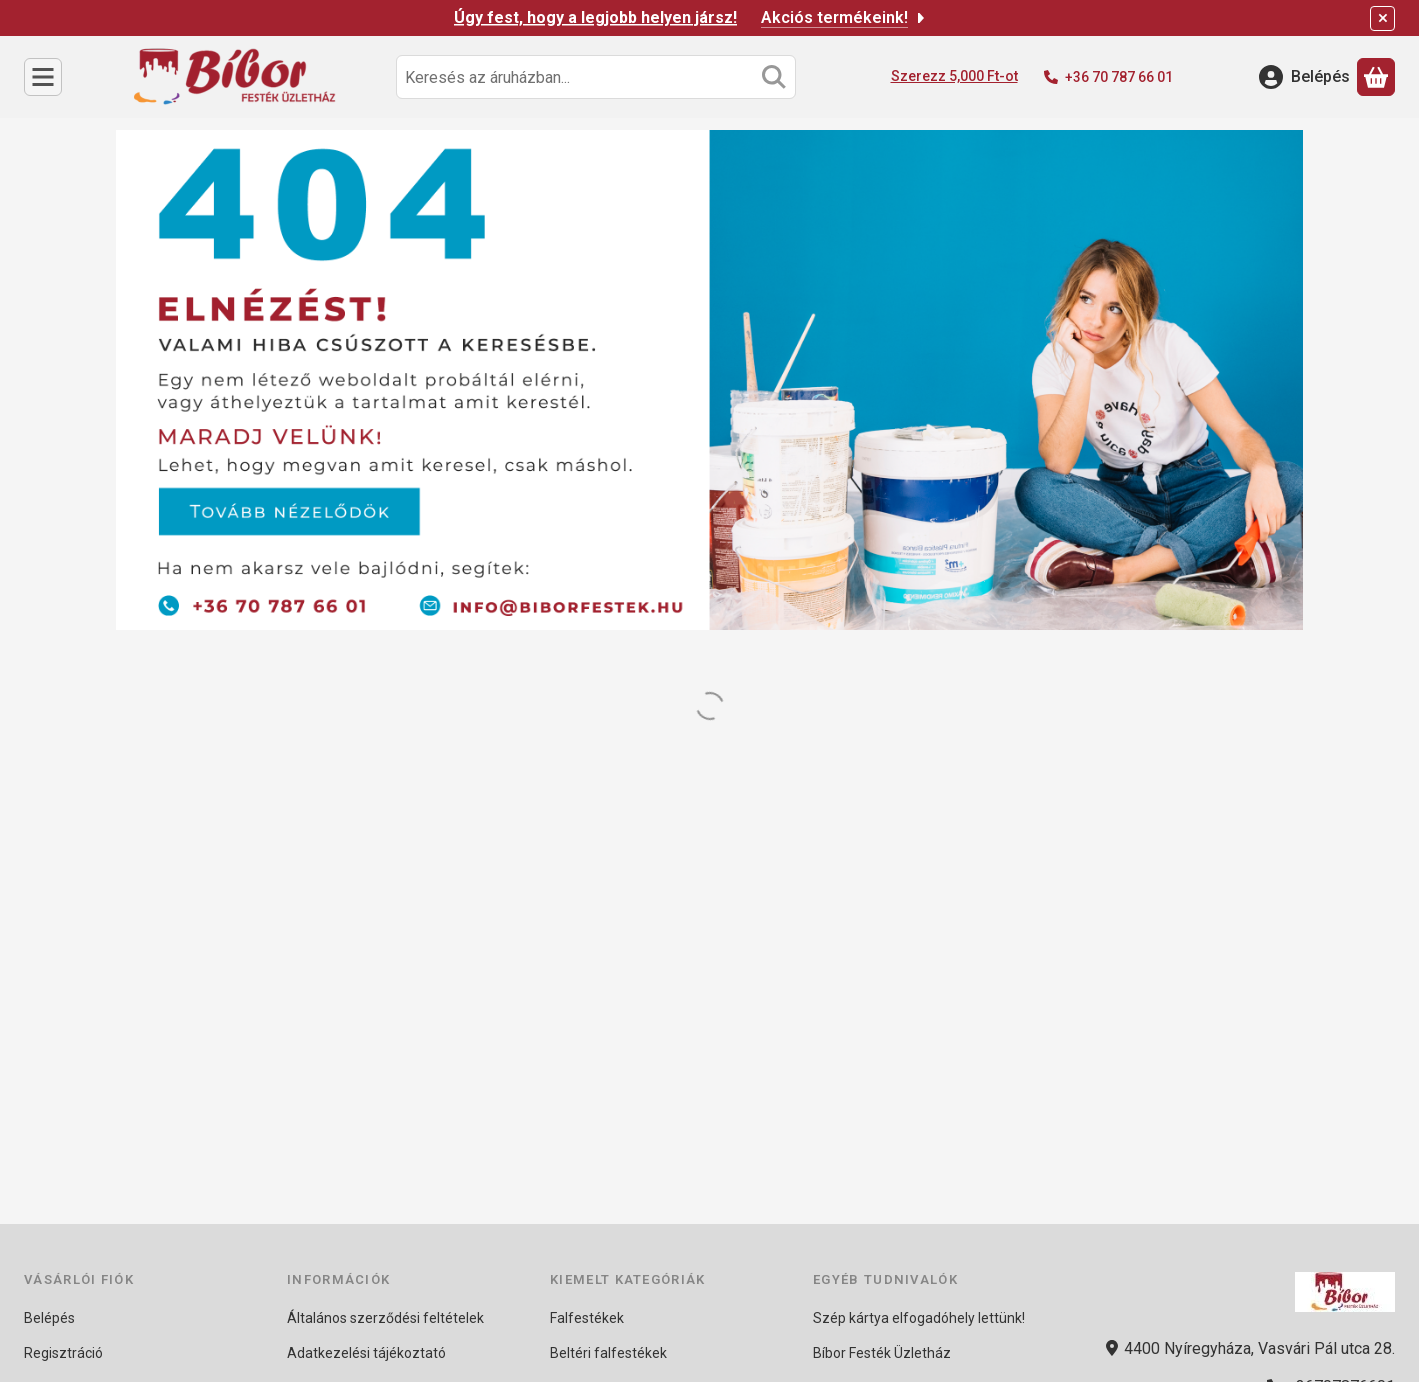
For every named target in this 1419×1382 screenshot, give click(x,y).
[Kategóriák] (43, 77)
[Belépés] (1304, 77)
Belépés (49, 1318)
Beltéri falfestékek (608, 1353)
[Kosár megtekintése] (1376, 77)
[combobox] (596, 77)
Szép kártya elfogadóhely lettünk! (919, 1318)
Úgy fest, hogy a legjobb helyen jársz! (595, 17)
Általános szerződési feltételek (385, 1318)
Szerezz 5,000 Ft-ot (954, 76)
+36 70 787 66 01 (1119, 77)
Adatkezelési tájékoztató (366, 1353)
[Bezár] (1382, 18)
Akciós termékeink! (844, 17)
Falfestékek (587, 1318)
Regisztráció (63, 1353)
